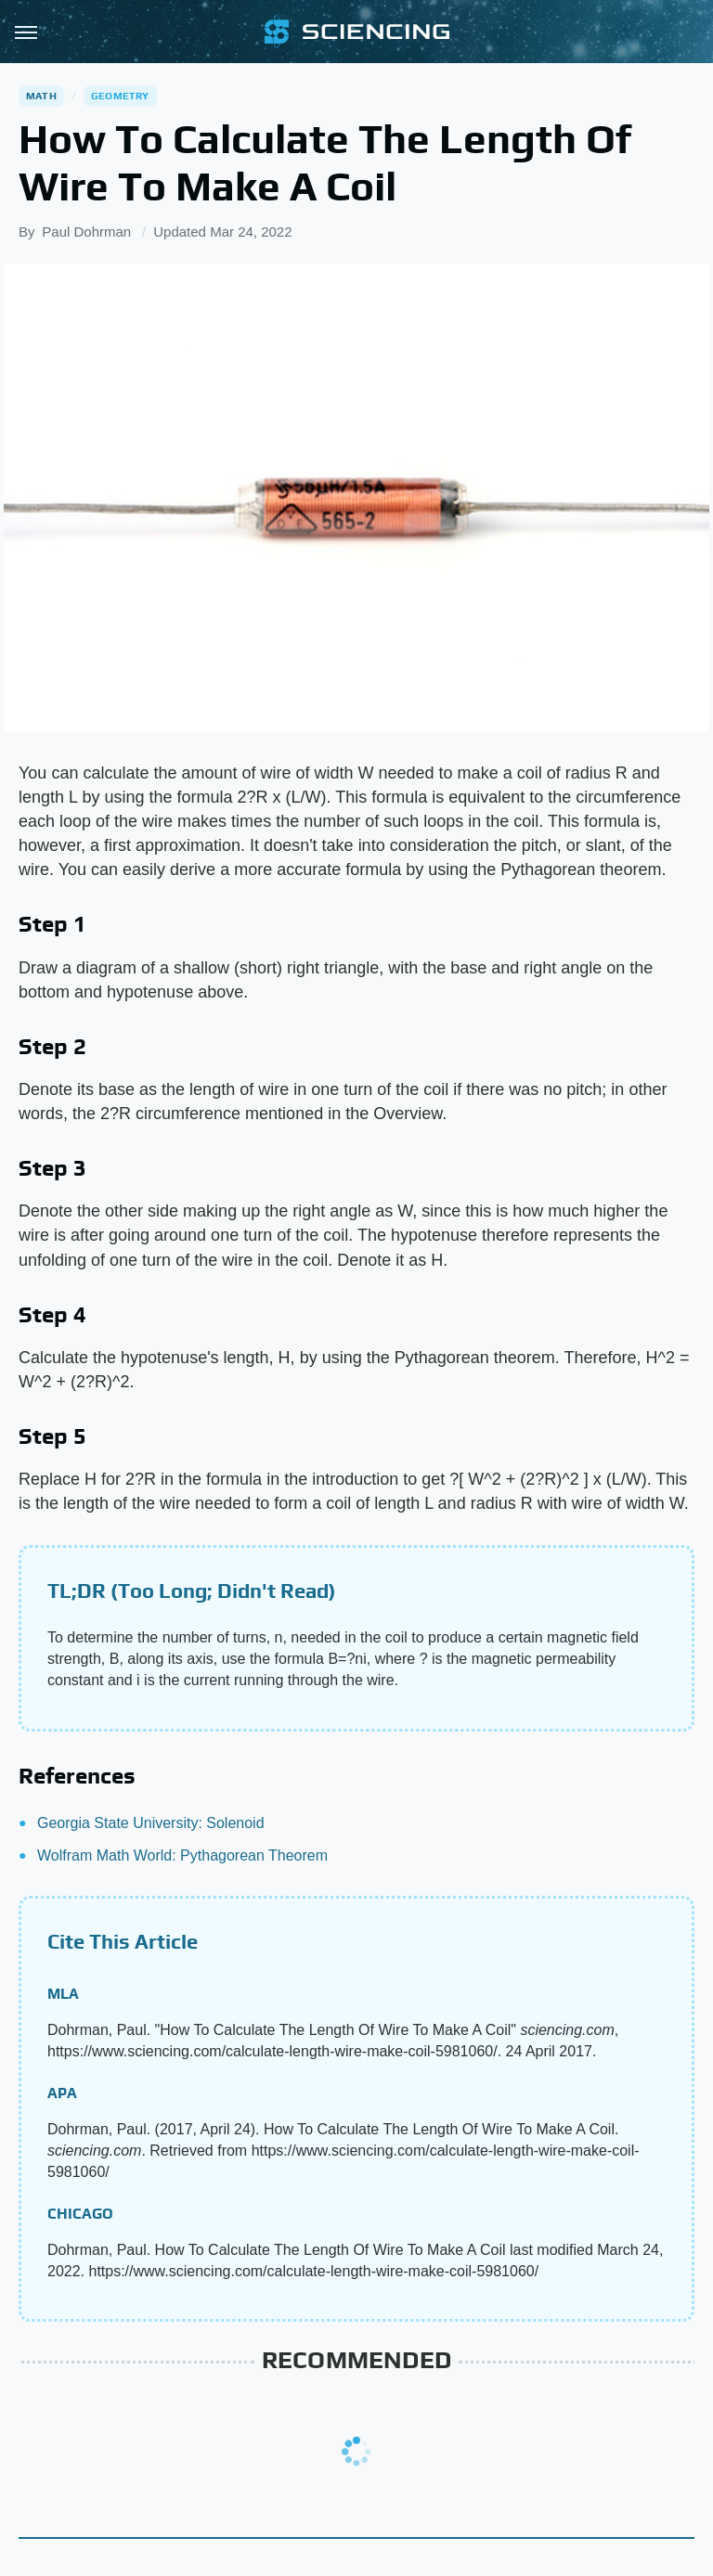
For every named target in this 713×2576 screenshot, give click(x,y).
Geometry (120, 95)
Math (41, 95)
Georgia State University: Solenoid (151, 1823)
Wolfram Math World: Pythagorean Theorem (182, 1855)
